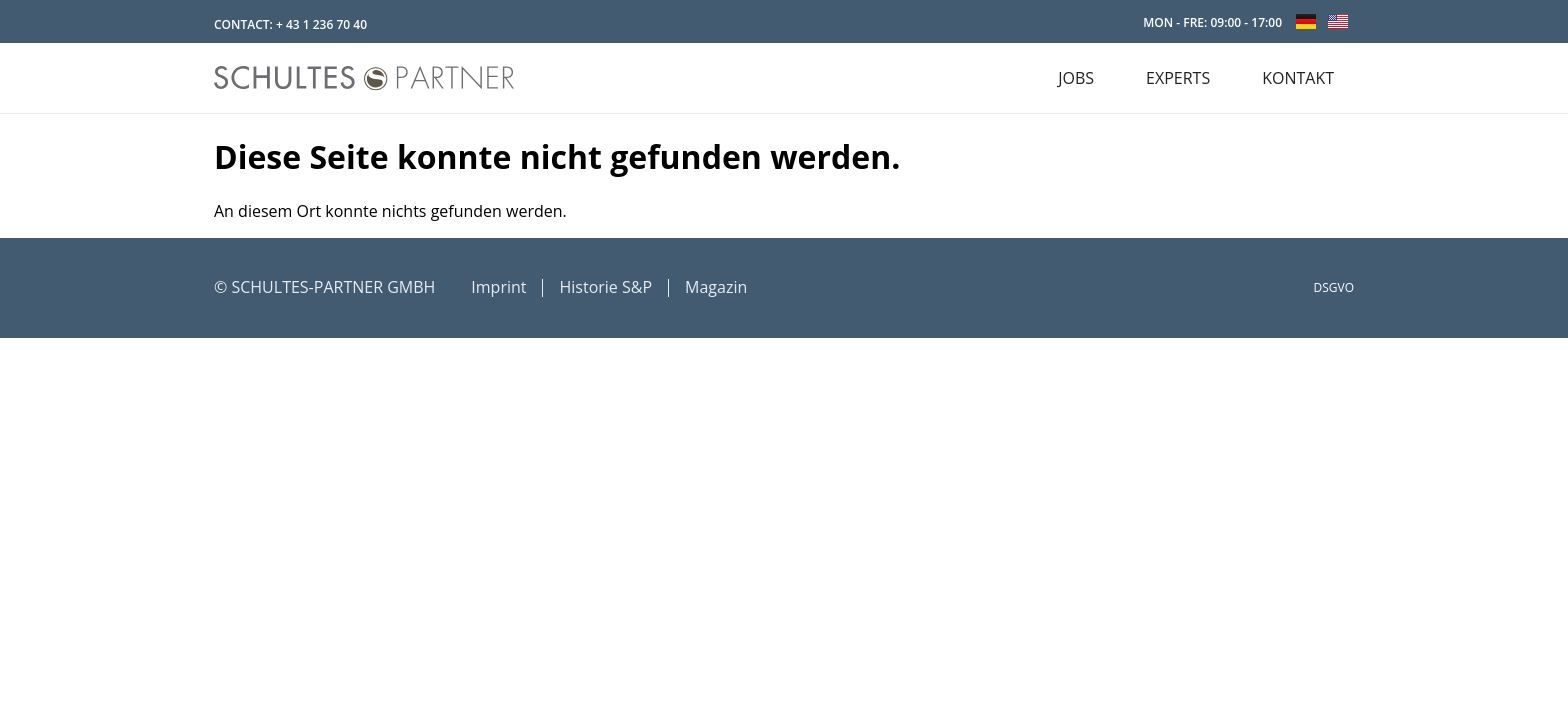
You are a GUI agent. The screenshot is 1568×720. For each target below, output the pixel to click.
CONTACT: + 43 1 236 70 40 (290, 24)
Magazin (716, 287)
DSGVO (1334, 287)
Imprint (498, 287)
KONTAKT (1298, 78)
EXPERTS (1178, 78)
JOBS (1076, 78)
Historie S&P (605, 287)
